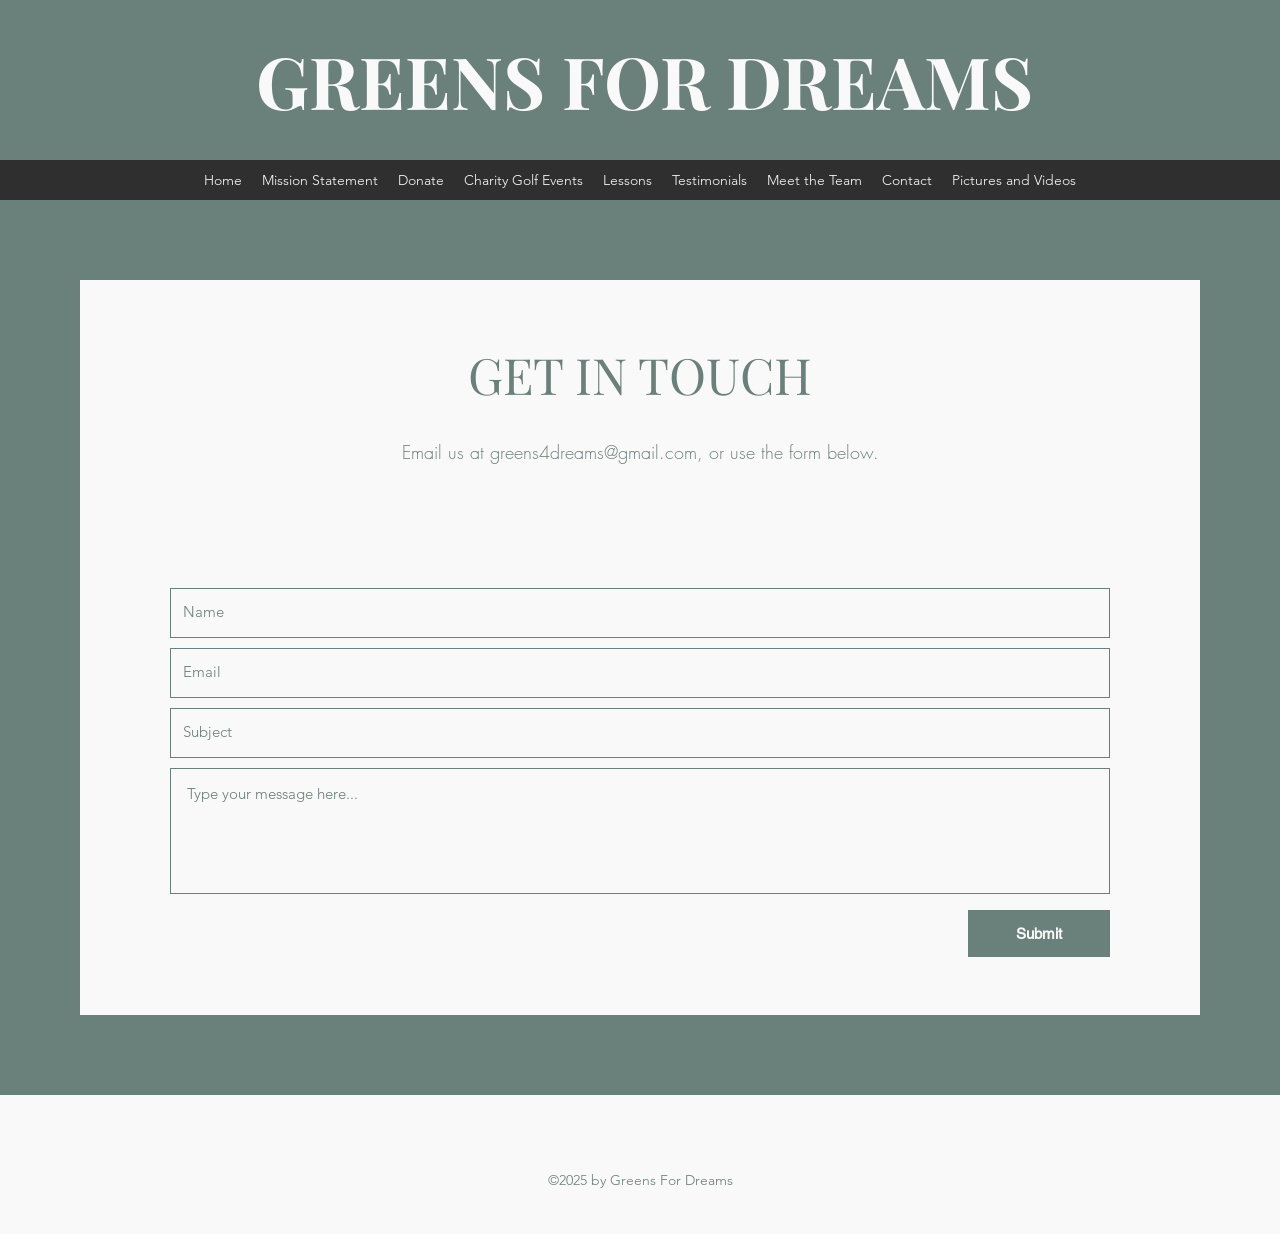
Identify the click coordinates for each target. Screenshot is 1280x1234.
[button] (523, 180)
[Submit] (1039, 933)
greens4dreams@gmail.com (593, 452)
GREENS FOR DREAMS (644, 80)
